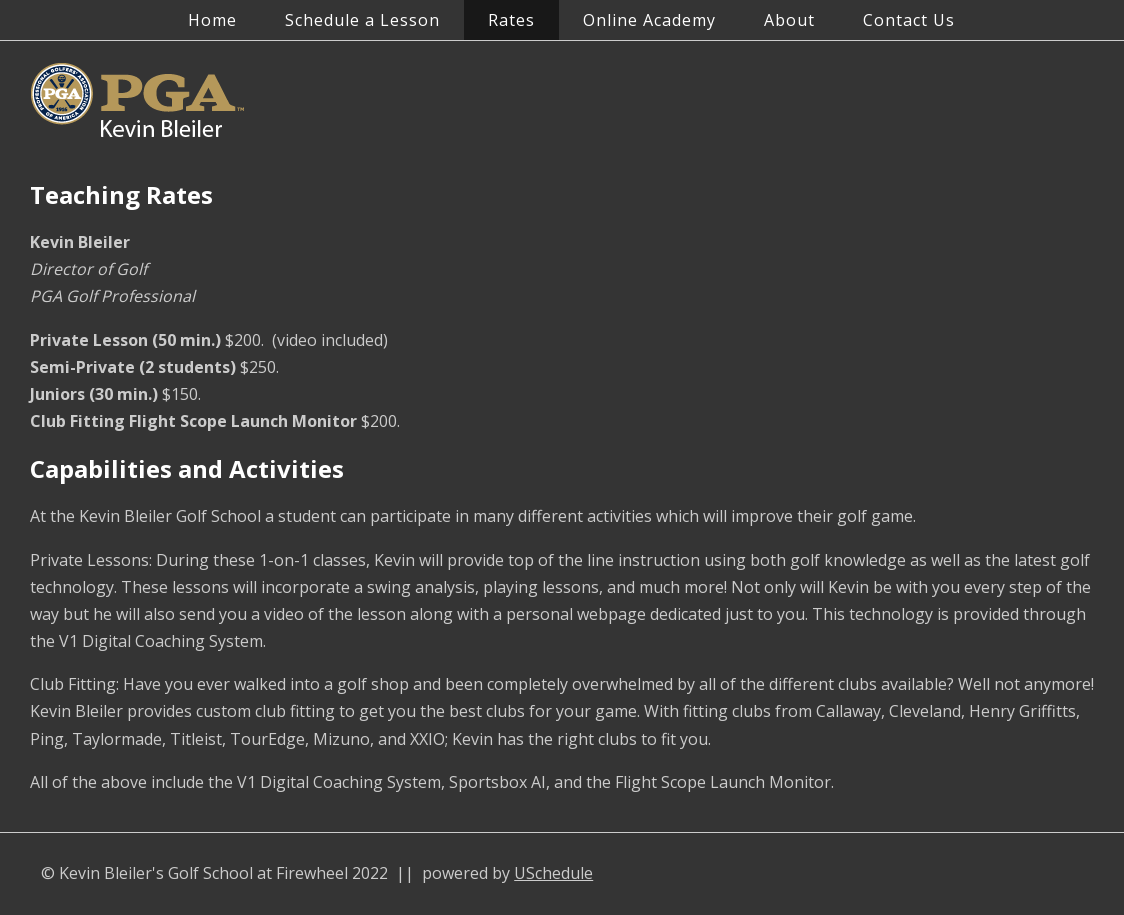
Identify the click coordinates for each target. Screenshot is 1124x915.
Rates (511, 20)
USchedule (553, 873)
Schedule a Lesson (362, 20)
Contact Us (909, 20)
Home (212, 20)
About (789, 20)
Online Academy (649, 20)
